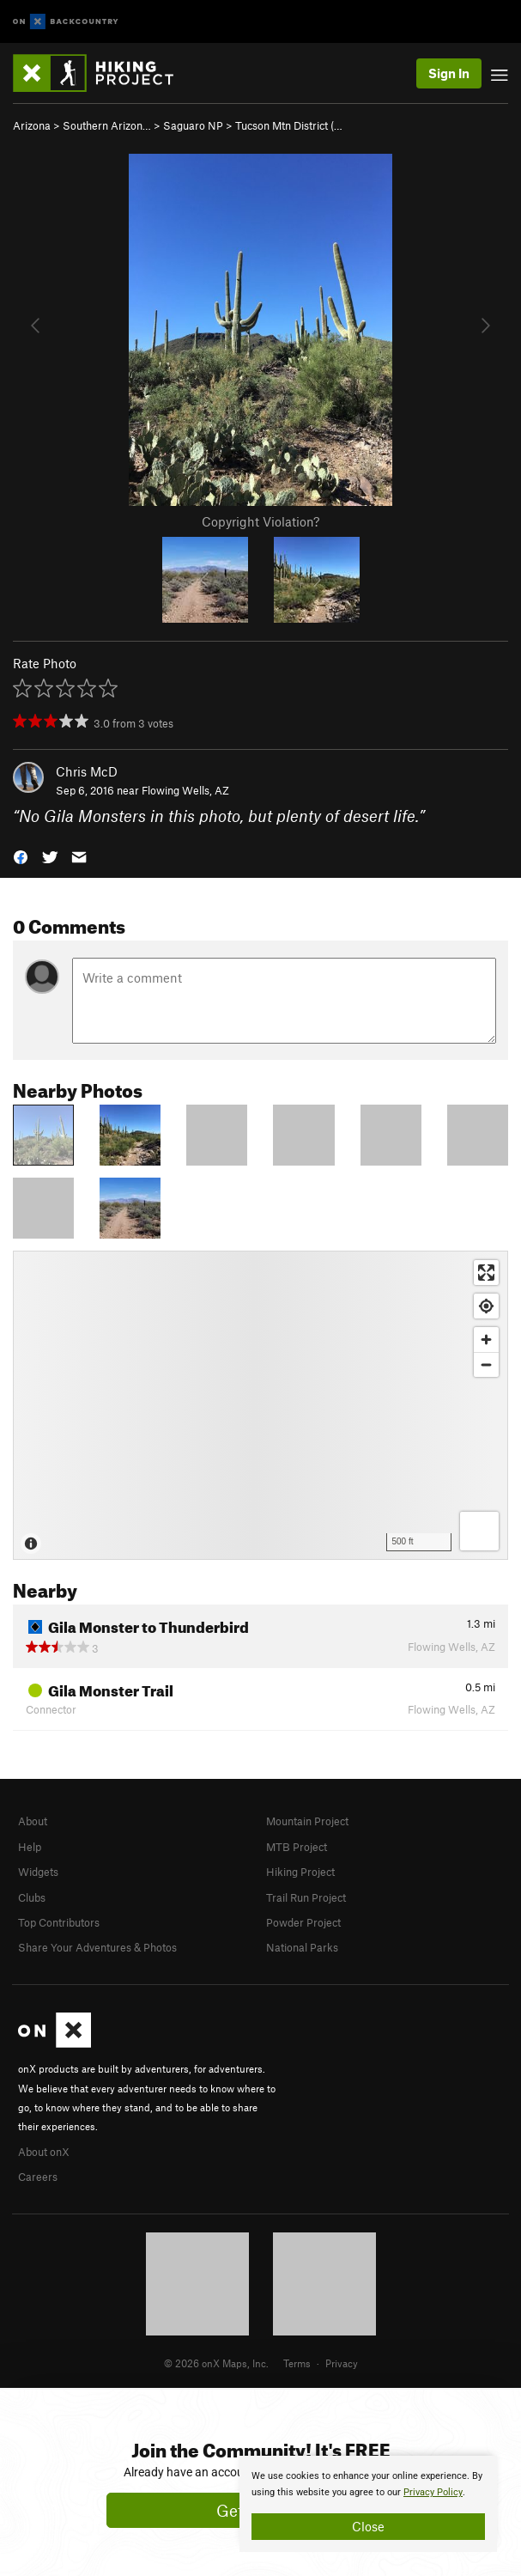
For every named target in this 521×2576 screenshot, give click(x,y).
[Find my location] (486, 1306)
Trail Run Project (306, 1897)
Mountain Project (307, 1821)
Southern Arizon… (107, 125)
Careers (38, 2176)
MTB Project (296, 1847)
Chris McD (87, 771)
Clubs (31, 1897)
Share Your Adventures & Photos (97, 1947)
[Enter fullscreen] (486, 1272)
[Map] (260, 1405)
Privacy (341, 2363)
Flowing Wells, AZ (185, 790)
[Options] (479, 1531)
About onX (44, 2152)
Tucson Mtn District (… (288, 125)
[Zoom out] (486, 1364)
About (32, 1821)
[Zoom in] (486, 1339)
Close (368, 2526)
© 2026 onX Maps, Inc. (216, 2363)
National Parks (302, 1947)
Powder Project (303, 1922)
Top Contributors (59, 1922)
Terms (297, 2363)
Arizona (32, 125)
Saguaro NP (193, 125)
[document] (368, 2504)
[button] (20, 856)
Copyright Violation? (260, 521)
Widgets (38, 1872)
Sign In (449, 73)
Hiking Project (300, 1872)
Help (29, 1847)
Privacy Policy (433, 2492)
